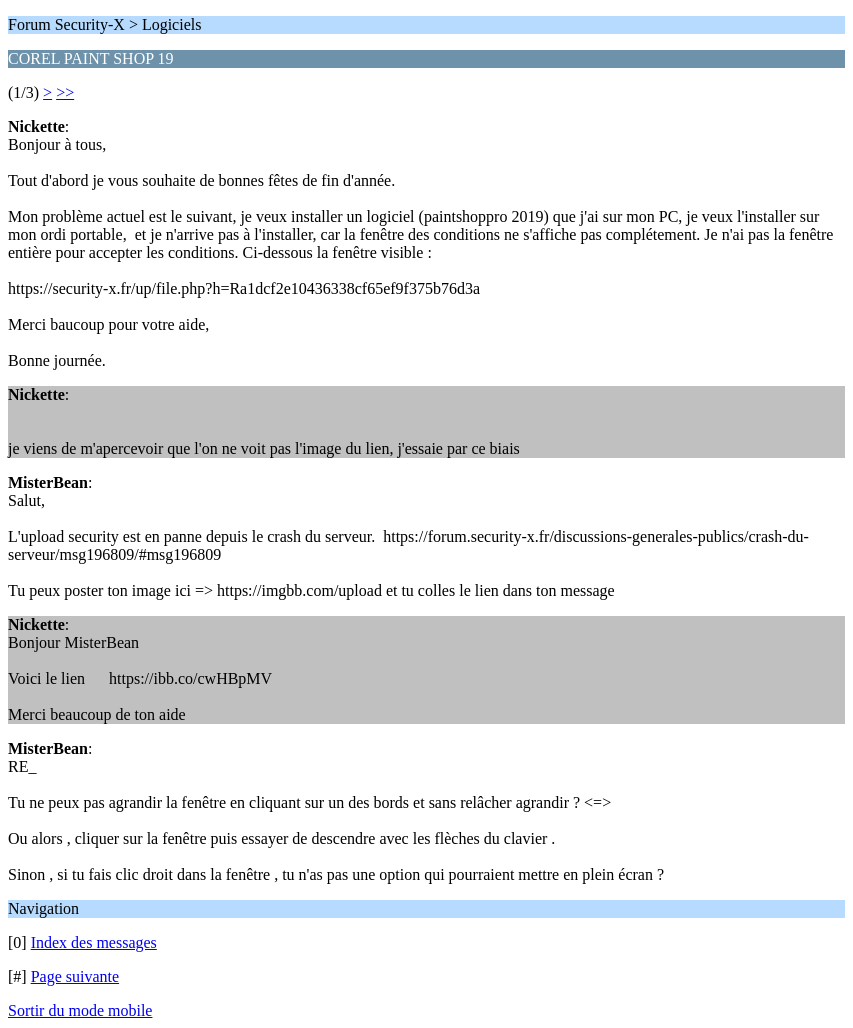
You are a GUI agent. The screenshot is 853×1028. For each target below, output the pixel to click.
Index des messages (94, 942)
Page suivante (75, 976)
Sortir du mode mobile (80, 1010)
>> (65, 92)
